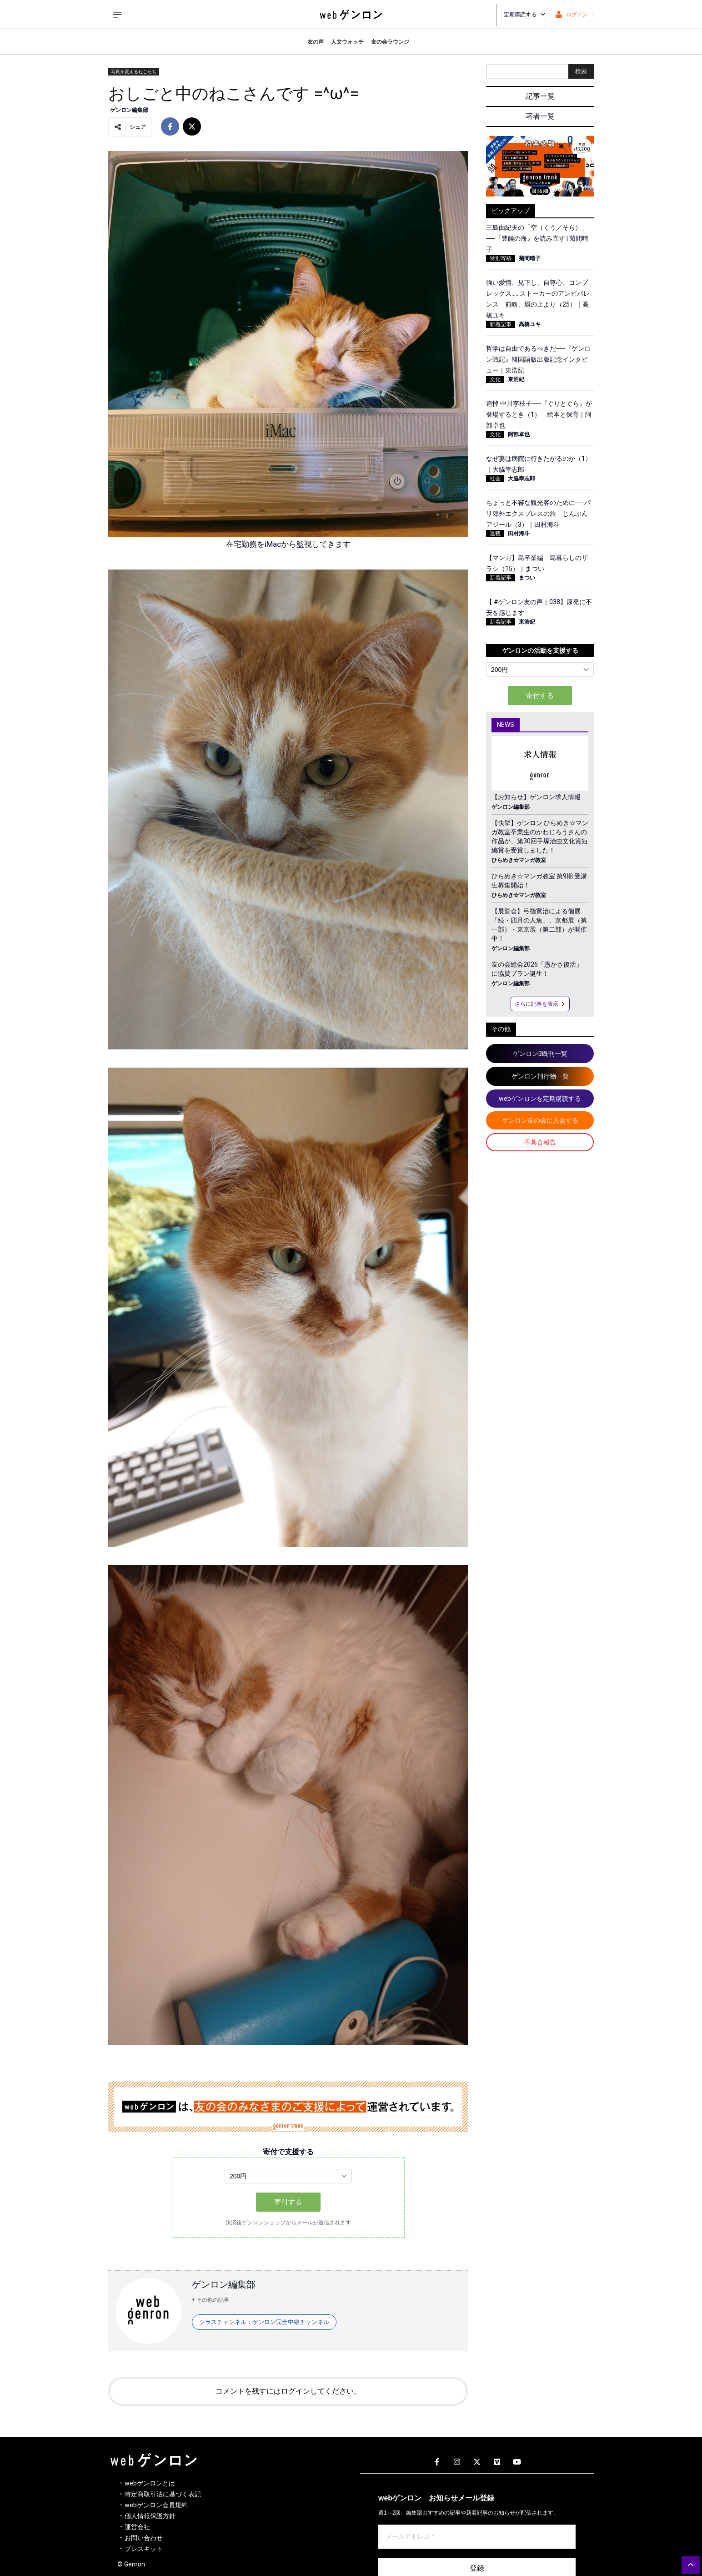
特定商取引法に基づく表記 (163, 2494)
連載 (495, 533)
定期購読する (525, 14)
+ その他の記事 (210, 2300)
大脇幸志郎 (521, 478)
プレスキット (144, 2548)
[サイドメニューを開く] (117, 14)
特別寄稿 (500, 258)
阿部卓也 (519, 434)
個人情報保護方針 (150, 2516)
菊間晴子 (530, 258)
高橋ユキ (530, 324)
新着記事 (500, 324)
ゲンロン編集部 (129, 110)
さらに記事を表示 (540, 1004)
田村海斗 (519, 533)
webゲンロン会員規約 (156, 2505)
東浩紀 (516, 379)
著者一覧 (540, 116)
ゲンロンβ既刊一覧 (540, 1053)
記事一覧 (540, 96)
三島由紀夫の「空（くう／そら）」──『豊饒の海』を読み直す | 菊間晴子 (537, 238)
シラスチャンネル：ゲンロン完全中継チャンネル (264, 2322)
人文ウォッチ (347, 42)
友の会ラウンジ (390, 42)
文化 (495, 379)
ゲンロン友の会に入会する (540, 1120)
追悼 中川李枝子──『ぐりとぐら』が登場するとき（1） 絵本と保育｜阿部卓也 (539, 414)
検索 (581, 71)
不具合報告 (540, 1142)
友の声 (315, 42)
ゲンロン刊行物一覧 (540, 1076)
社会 (495, 478)
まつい (527, 578)
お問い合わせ (144, 2537)
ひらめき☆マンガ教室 (518, 860)
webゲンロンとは (150, 2483)
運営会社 (137, 2527)
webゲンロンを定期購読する (540, 1098)
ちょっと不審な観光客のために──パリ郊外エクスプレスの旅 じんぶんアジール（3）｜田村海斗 (538, 513)
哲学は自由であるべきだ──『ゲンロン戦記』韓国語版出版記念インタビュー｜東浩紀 (538, 359)
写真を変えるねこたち (133, 71)
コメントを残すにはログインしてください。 (288, 2391)
